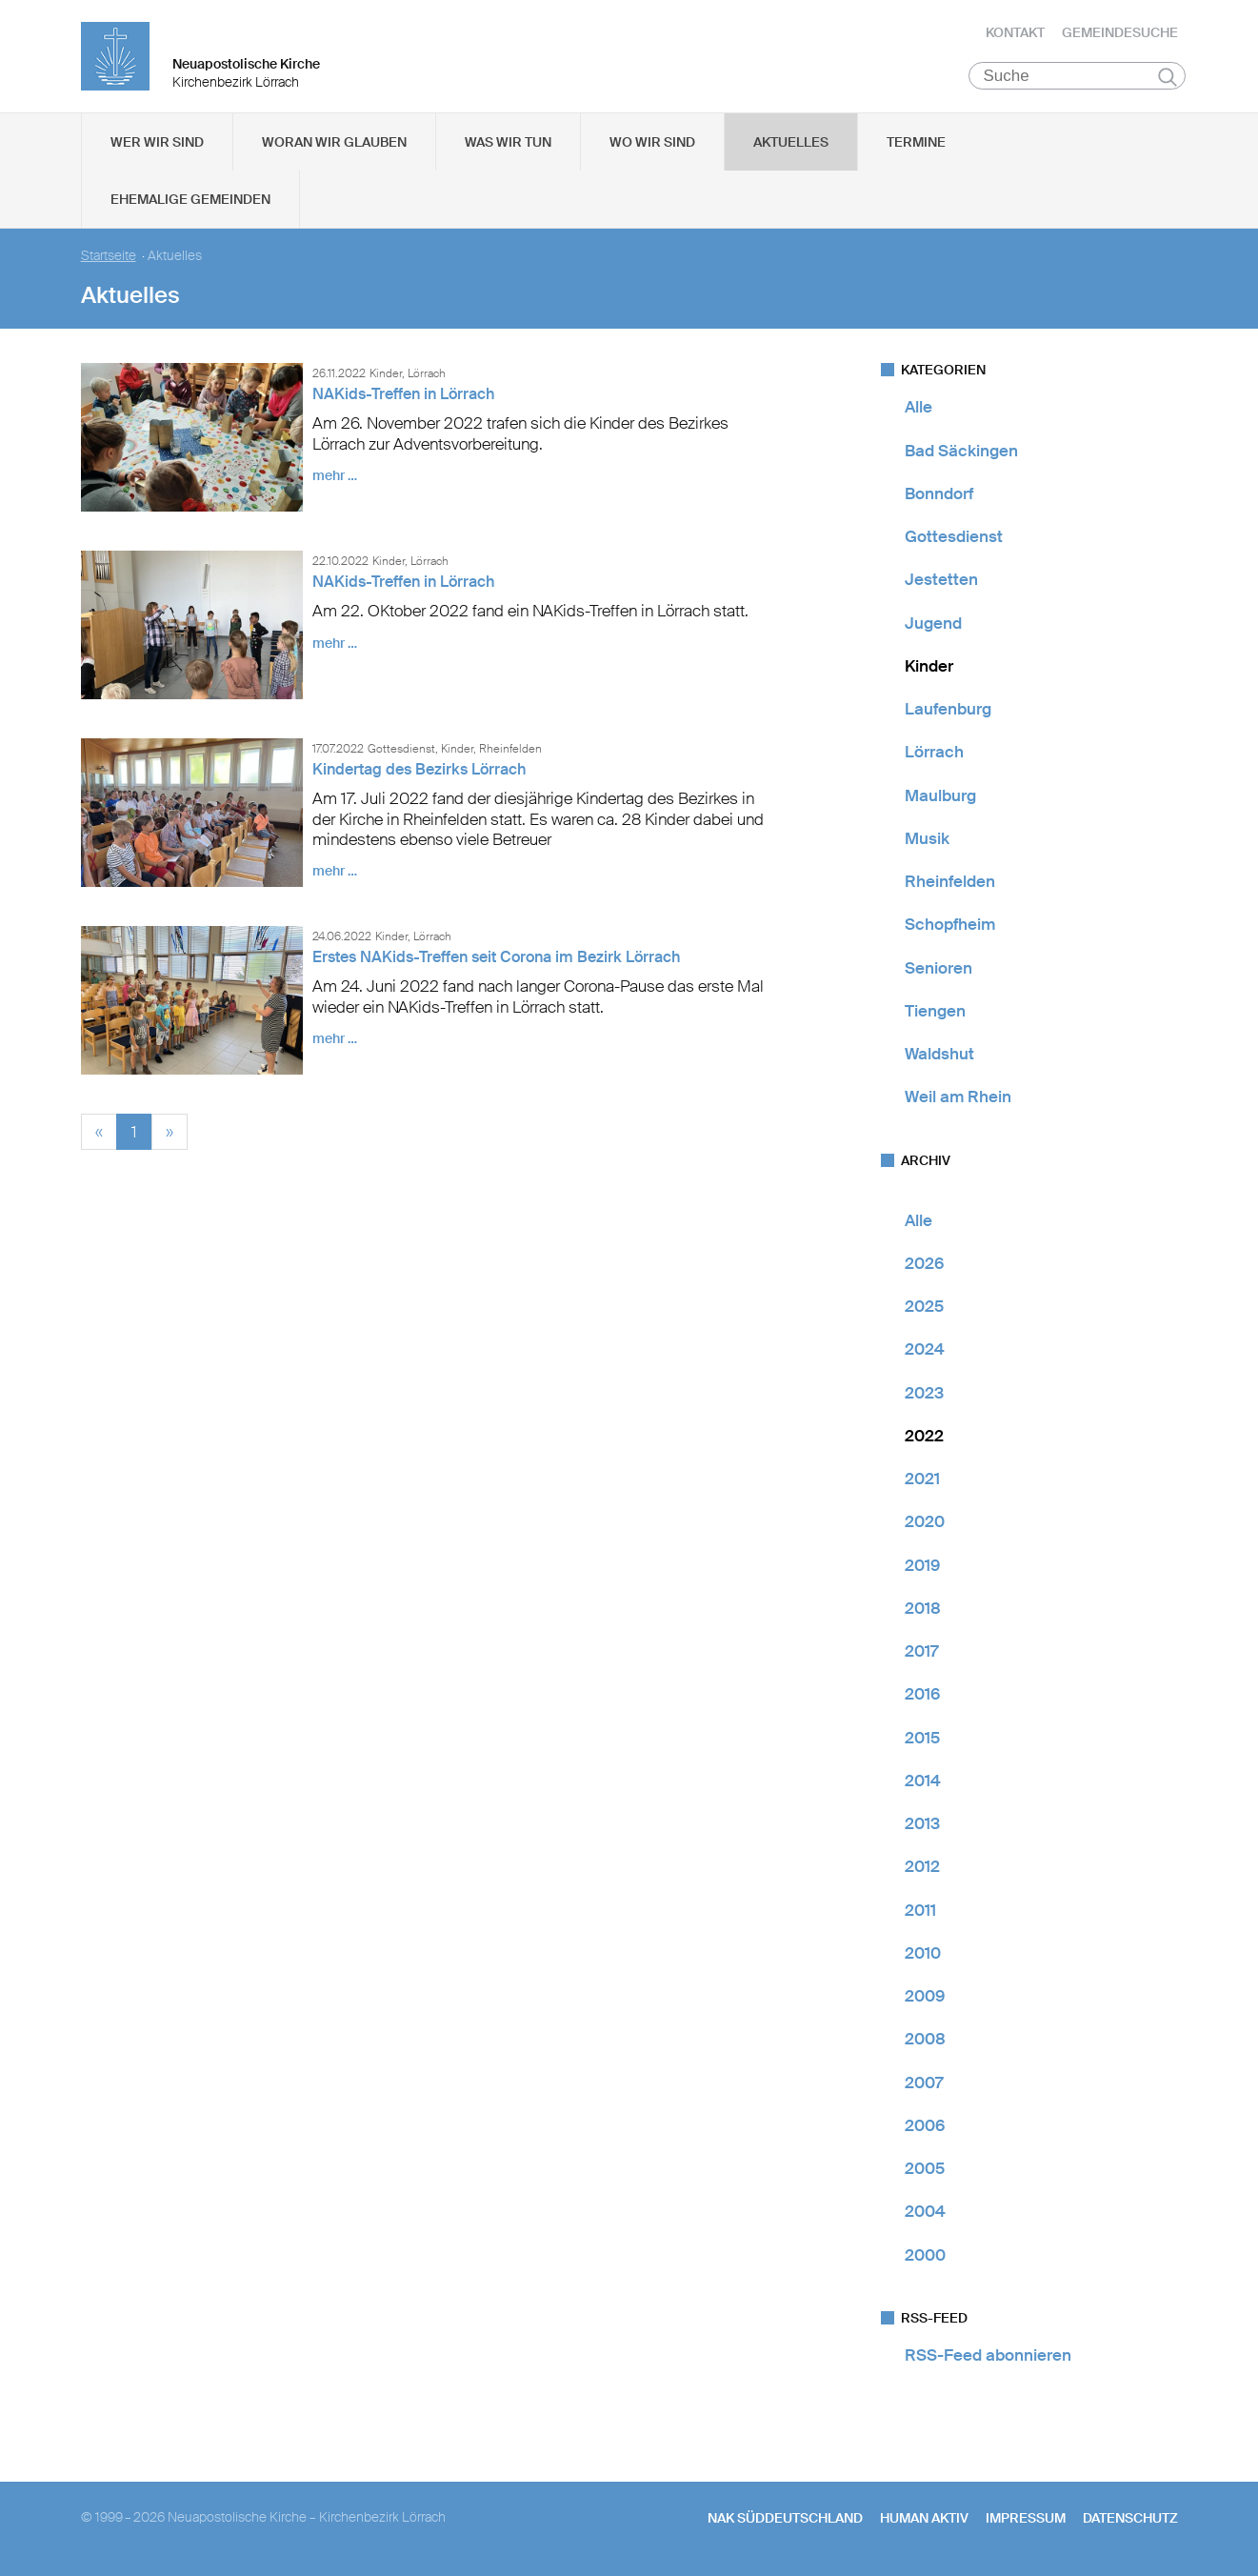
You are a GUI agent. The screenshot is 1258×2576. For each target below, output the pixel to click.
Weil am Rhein (958, 1098)
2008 (925, 2040)
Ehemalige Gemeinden (190, 201)
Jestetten (941, 581)
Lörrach (934, 753)
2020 (925, 1523)
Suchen (1168, 78)
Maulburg (940, 796)
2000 (925, 2255)
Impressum (1026, 2519)
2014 (923, 1782)
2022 (924, 1437)
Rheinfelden (950, 883)
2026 (924, 1265)
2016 (922, 1695)
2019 (922, 1566)
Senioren (938, 968)
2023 (924, 1393)
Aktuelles (791, 143)
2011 (920, 1911)
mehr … (334, 477)
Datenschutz (1130, 2519)
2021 (922, 1480)
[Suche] (1077, 77)
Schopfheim (950, 926)
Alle (918, 408)
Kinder (929, 667)
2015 (922, 1738)
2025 (924, 1308)
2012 (922, 1868)
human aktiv (924, 2519)
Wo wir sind (652, 143)
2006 (925, 2127)
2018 (923, 1610)
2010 (923, 1954)
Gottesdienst (954, 538)
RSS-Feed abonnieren (988, 2356)
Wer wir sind (157, 143)
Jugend (933, 624)
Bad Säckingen (961, 451)
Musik (927, 840)
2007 (924, 2083)
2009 (925, 1997)
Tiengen (935, 1012)
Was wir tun (508, 143)
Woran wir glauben (334, 143)
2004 (925, 2213)
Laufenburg (948, 710)
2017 (921, 1652)
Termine (916, 143)
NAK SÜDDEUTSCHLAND (785, 2519)
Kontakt (1015, 33)
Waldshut (939, 1055)
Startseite (108, 258)
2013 (922, 1825)
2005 (925, 2170)
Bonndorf (939, 495)
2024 (925, 1350)
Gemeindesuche (1120, 33)
